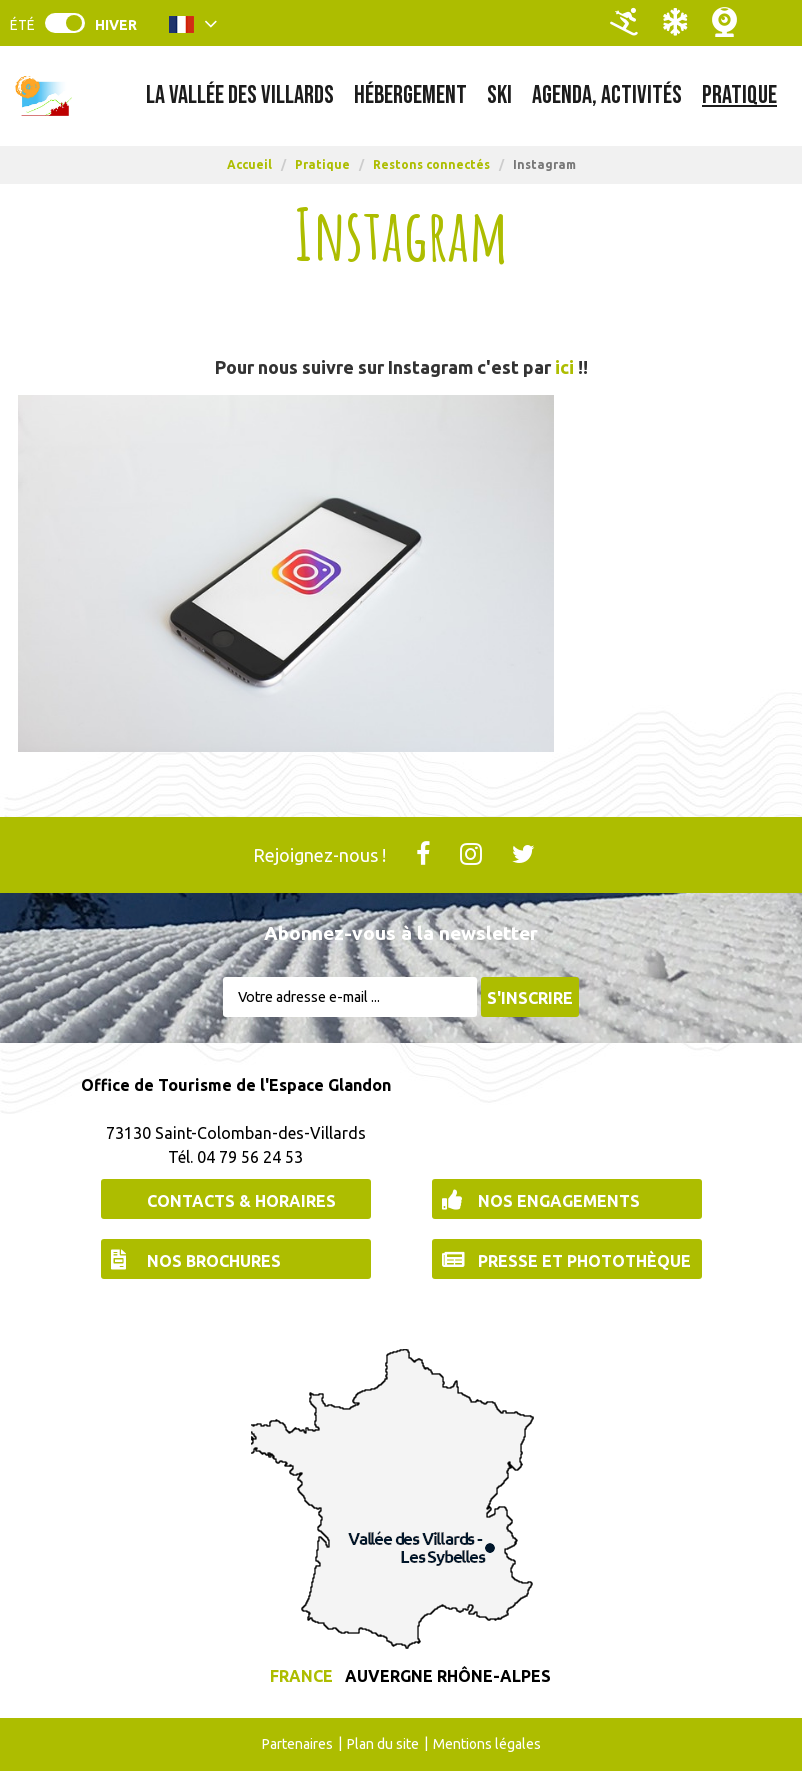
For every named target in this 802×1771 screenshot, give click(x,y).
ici (562, 367)
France (301, 1676)
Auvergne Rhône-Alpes (448, 1676)
